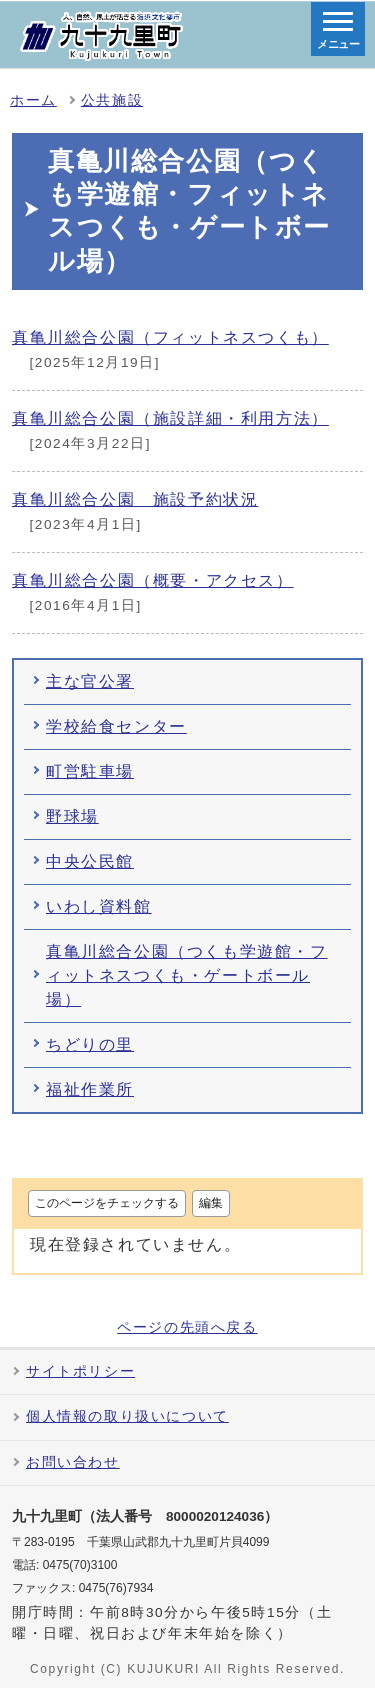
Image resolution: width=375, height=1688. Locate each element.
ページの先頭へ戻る (187, 1328)
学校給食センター (116, 726)
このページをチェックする (107, 1203)
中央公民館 (90, 861)
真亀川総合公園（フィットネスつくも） (170, 337)
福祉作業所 (90, 1089)
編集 (211, 1203)
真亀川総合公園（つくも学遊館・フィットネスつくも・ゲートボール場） (187, 975)
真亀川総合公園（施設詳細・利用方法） (170, 418)
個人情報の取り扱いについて (127, 1416)
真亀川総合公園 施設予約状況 (135, 499)
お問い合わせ (73, 1462)
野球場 (72, 816)
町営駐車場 (90, 771)
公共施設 (112, 100)
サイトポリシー (80, 1371)
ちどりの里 (90, 1044)
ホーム (33, 100)
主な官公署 (90, 681)
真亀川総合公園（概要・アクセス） (153, 580)
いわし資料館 (99, 906)
